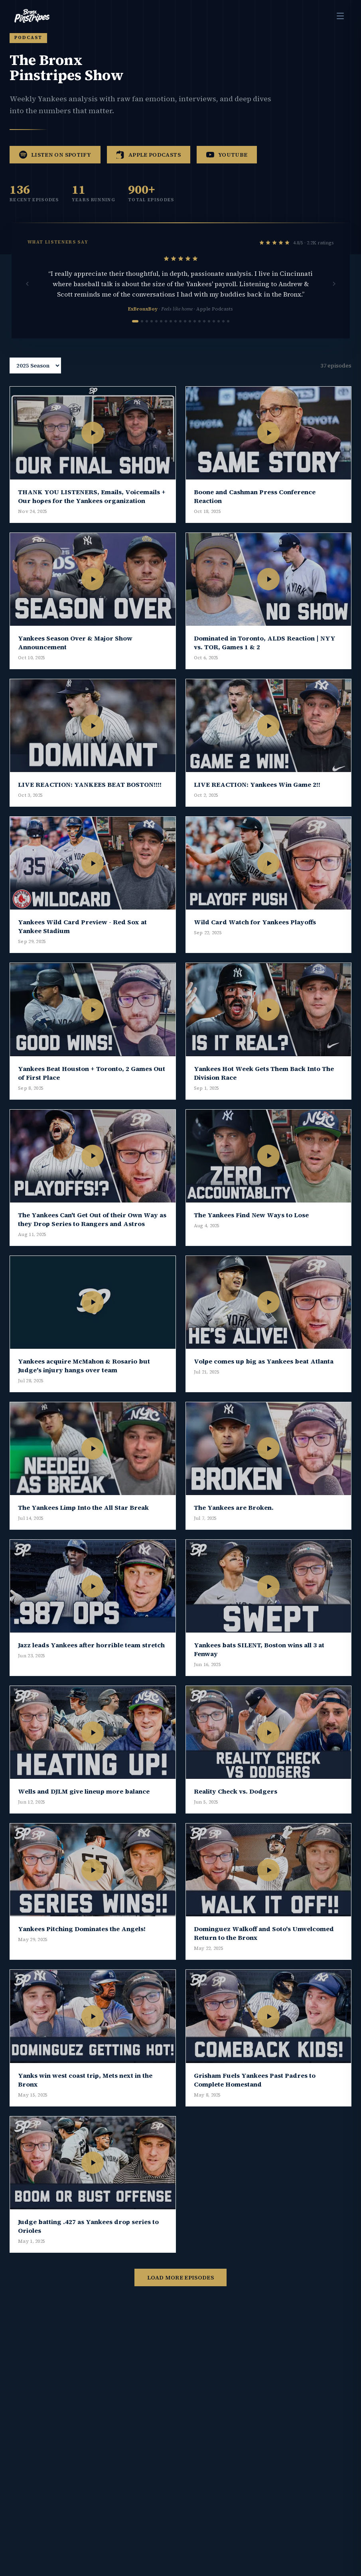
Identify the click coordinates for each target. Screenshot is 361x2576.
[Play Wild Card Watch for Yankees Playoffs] (268, 876)
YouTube (226, 167)
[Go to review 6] (161, 334)
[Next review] (333, 296)
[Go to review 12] (190, 334)
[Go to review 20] (228, 334)
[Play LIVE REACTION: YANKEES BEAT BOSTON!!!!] (93, 738)
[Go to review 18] (218, 334)
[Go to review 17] (214, 334)
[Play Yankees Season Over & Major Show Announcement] (93, 592)
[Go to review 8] (171, 334)
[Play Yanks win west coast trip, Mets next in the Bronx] (93, 2029)
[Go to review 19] (223, 334)
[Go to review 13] (194, 334)
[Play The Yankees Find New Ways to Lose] (268, 1168)
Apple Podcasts (148, 167)
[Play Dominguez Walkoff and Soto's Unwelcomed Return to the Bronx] (268, 1883)
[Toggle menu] (340, 16)
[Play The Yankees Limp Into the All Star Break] (93, 1461)
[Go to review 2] (142, 334)
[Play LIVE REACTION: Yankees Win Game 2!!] (268, 738)
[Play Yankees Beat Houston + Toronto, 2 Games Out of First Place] (93, 1022)
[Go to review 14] (199, 334)
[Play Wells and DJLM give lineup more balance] (93, 1745)
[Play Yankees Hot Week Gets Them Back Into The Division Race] (268, 1022)
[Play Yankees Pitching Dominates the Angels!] (93, 1883)
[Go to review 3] (147, 334)
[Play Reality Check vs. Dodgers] (268, 1745)
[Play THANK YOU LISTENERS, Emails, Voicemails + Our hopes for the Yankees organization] (93, 445)
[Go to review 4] (151, 334)
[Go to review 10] (180, 334)
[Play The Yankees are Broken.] (268, 1461)
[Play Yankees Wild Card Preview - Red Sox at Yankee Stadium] (93, 876)
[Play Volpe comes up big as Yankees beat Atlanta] (268, 1315)
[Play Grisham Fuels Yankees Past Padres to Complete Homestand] (268, 2029)
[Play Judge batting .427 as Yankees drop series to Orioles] (93, 2175)
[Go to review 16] (209, 334)
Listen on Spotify (55, 167)
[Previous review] (27, 296)
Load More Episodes (180, 2290)
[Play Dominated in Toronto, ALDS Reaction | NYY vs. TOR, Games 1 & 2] (268, 592)
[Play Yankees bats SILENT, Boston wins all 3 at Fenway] (268, 1598)
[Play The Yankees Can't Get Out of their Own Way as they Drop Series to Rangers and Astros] (93, 1168)
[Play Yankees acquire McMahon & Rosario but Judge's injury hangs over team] (93, 1315)
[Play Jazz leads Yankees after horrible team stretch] (93, 1598)
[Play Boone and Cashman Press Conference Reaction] (268, 445)
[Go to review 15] (204, 334)
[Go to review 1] (135, 334)
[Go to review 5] (156, 334)
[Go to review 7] (166, 334)
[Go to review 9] (175, 334)
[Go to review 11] (185, 334)
